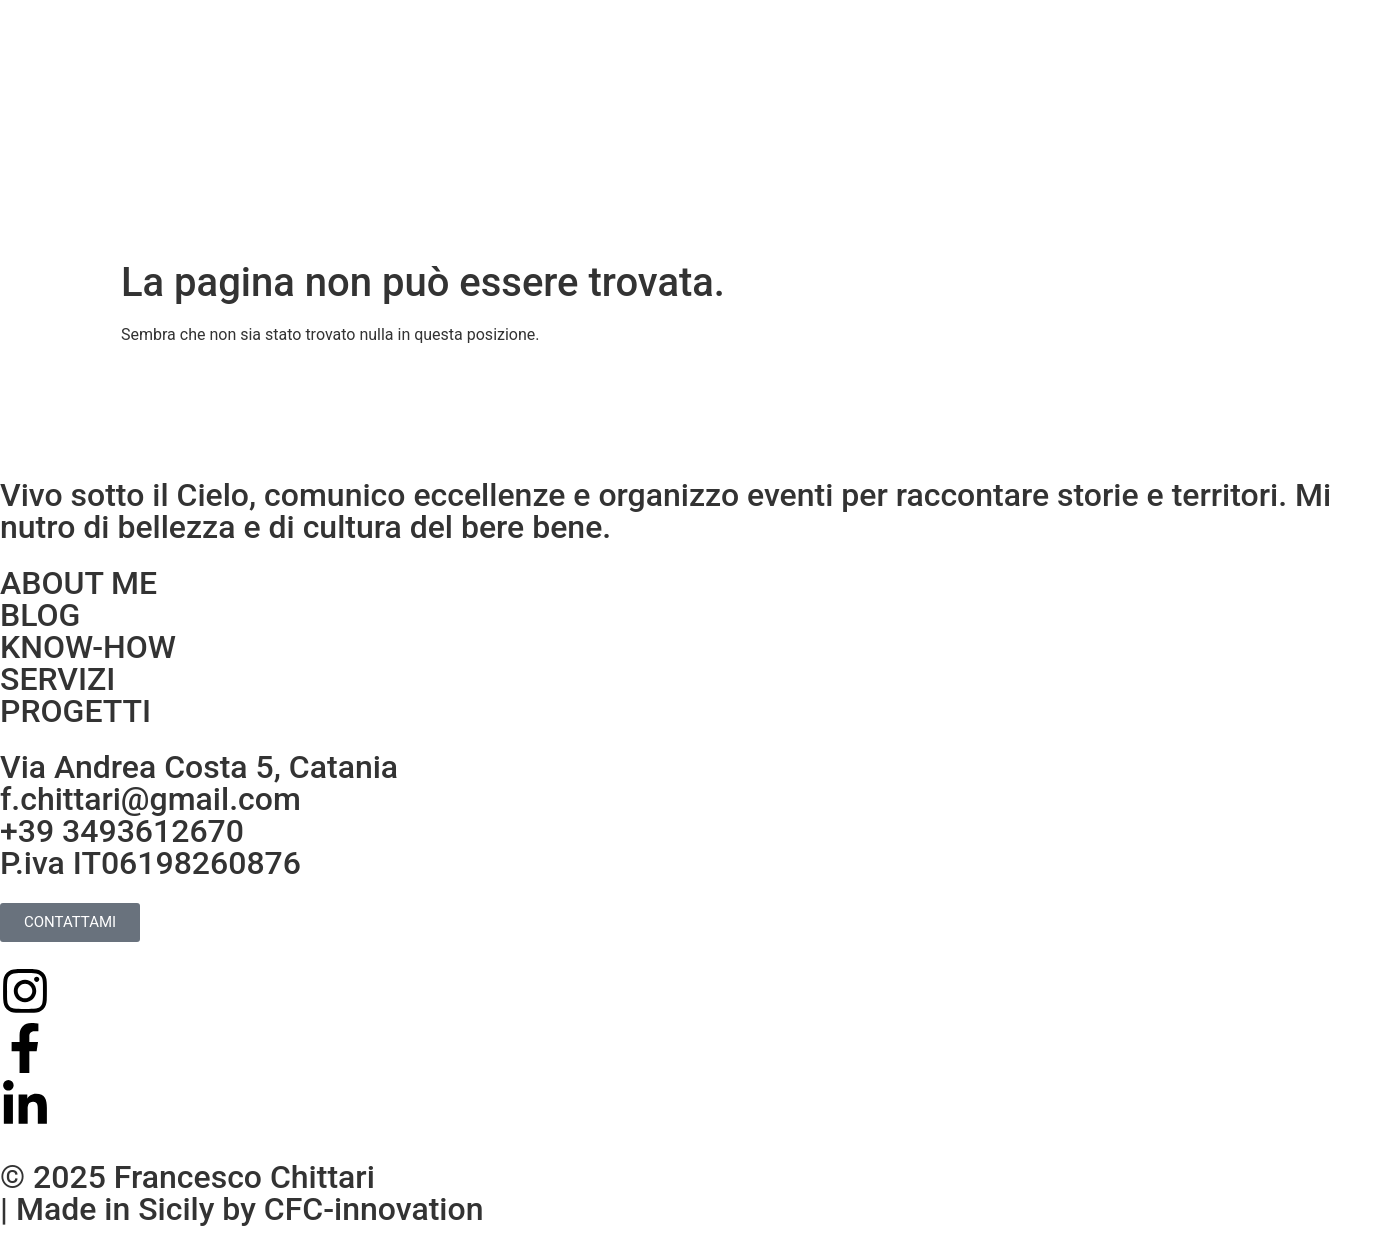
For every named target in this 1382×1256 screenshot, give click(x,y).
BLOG (40, 615)
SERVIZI (57, 679)
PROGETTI (75, 711)
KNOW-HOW (88, 647)
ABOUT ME (78, 583)
